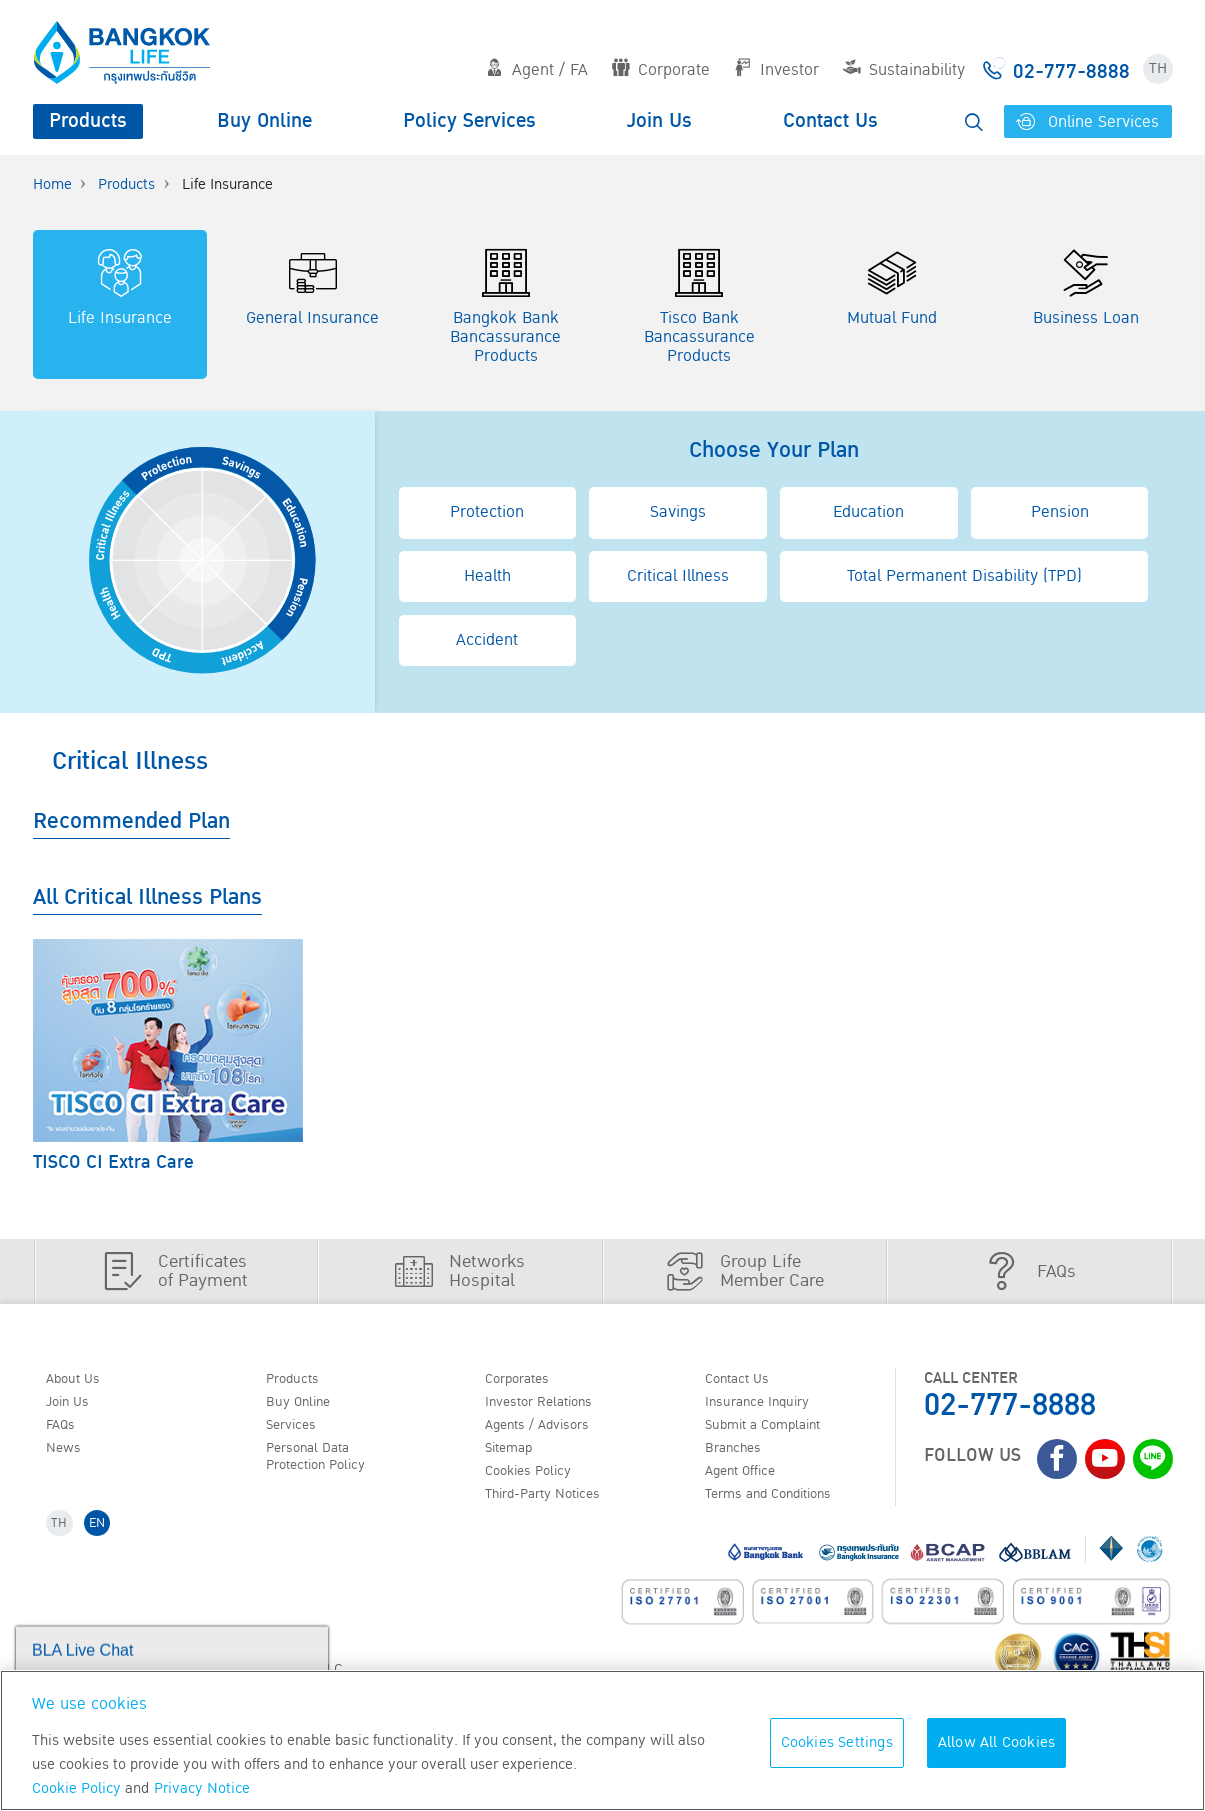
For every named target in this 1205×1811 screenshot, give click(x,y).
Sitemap (515, 1457)
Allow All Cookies (996, 1742)
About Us (80, 1380)
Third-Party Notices (554, 1508)
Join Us (659, 121)
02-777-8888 (1010, 1405)
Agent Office (749, 1482)
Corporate (661, 70)
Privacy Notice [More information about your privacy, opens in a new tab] (202, 1788)
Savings (678, 512)
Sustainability (904, 70)
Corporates (525, 1380)
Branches (740, 1457)
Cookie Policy (76, 1788)
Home (52, 184)
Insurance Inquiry (769, 1406)
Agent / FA (537, 70)
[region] (602, 1740)
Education (868, 512)
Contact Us (830, 121)
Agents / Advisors (548, 1431)
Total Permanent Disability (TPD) (964, 576)
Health (487, 576)
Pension (1060, 512)
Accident (487, 640)
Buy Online (264, 121)
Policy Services (469, 121)
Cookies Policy (536, 1482)
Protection (487, 512)
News (69, 1457)
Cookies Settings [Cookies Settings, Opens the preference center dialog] (837, 1742)
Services (297, 1431)
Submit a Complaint (775, 1431)
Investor (776, 70)
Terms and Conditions (782, 1508)
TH (1158, 68)
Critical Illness (678, 576)
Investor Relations (549, 1406)
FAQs (66, 1431)
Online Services (1088, 122)
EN (105, 1539)
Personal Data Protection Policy (325, 1466)
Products (88, 121)
